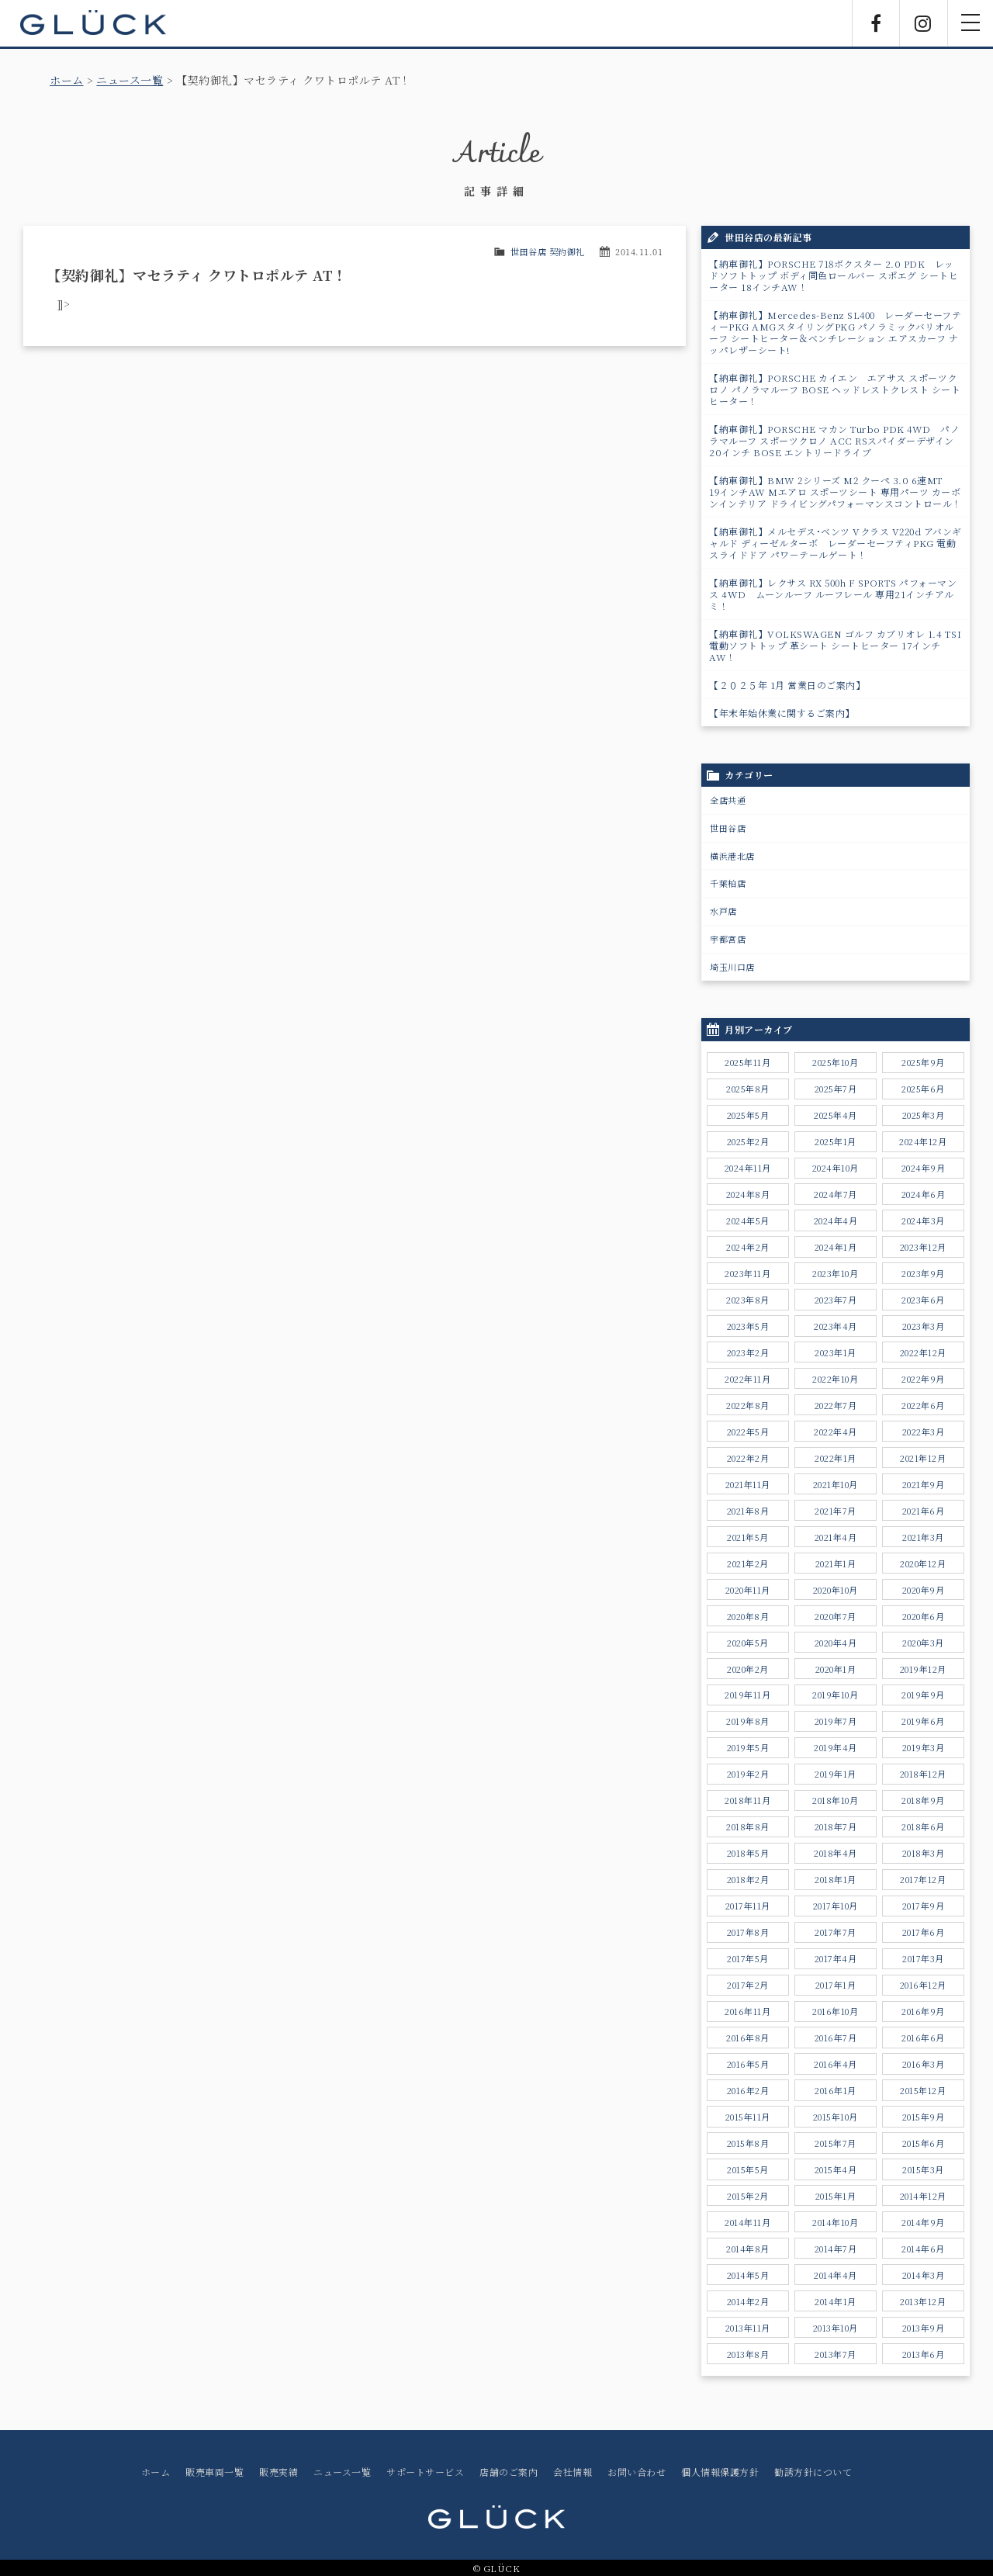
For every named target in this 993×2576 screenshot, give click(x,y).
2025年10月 (835, 1062)
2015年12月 (923, 2090)
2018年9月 (923, 1800)
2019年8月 (748, 1721)
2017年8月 (748, 1932)
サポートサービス (425, 2471)
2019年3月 (923, 1747)
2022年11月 (747, 1379)
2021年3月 (923, 1537)
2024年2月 (748, 1247)
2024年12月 (922, 1141)
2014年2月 (748, 2301)
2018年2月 (748, 1879)
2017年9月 (923, 1905)
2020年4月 (836, 1642)
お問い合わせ (636, 2471)
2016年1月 (835, 2090)
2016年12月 (923, 1985)
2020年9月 (923, 1590)
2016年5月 (748, 2064)
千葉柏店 (728, 883)
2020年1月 (835, 1669)
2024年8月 (748, 1194)
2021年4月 (836, 1537)
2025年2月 (748, 1141)
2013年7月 (835, 2354)
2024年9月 (923, 1168)
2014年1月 (835, 2301)
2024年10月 (835, 1168)
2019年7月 (836, 1721)
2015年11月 (747, 2116)
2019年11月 (747, 1694)
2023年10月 (835, 1273)
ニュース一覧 (129, 80)
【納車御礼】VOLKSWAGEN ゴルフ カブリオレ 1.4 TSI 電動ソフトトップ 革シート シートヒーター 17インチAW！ (839, 645)
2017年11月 (747, 1905)
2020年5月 (748, 1642)
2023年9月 (923, 1273)
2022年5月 (748, 1431)
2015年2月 (748, 2196)
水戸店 (723, 911)
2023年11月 (747, 1273)
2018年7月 (836, 1826)
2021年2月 (748, 1563)
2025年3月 (923, 1115)
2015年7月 (835, 2143)
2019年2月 (748, 1774)
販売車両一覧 (214, 2471)
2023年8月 (748, 1299)
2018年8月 (748, 1826)
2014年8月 (748, 2248)
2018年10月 (835, 1800)
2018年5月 (748, 1853)
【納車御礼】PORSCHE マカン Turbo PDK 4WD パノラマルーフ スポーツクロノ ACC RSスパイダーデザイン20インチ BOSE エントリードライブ (834, 440)
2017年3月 (923, 1958)
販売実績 (278, 2471)
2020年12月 (923, 1563)
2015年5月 (748, 2169)
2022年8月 (748, 1405)
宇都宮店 (728, 939)
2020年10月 (835, 1590)
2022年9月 (923, 1379)
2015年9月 (923, 2116)
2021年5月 (748, 1537)
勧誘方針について (813, 2471)
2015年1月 (835, 2196)
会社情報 (572, 2471)
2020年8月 (748, 1616)
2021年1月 (835, 1563)
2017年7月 (835, 1932)
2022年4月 (835, 1431)
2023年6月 (923, 1299)
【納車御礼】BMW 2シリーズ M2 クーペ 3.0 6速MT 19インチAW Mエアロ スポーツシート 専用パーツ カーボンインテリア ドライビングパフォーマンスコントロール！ (835, 491)
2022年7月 (836, 1405)
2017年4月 (836, 1958)
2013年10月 (835, 2328)
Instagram (923, 23)
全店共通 (728, 800)
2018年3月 (923, 1853)
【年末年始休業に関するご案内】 (782, 712)
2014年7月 (836, 2248)
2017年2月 (748, 1985)
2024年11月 (748, 1168)
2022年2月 (748, 1458)
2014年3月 (923, 2275)
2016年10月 (835, 2011)
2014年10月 (835, 2222)
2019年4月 (835, 1747)
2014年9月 (923, 2222)
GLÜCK (93, 23)
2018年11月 (747, 1800)
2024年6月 (923, 1194)
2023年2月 (748, 1352)
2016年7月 (836, 2037)
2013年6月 (923, 2354)
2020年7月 (835, 1616)
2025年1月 (835, 1141)
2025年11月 (747, 1062)
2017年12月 (923, 1879)
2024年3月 (923, 1220)
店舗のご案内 (508, 2471)
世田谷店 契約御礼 (547, 251)
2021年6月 (923, 1510)
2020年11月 (747, 1590)
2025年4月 (835, 1115)
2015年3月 (923, 2169)
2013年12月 (923, 2301)
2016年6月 (923, 2037)
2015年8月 (748, 2143)
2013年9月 (923, 2328)
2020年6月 (923, 1616)
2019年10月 (835, 1694)
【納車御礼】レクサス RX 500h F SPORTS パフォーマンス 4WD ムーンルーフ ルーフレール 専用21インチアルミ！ (833, 594)
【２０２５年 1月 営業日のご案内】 (787, 684)
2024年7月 (835, 1194)
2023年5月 (748, 1326)
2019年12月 (923, 1669)
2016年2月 (748, 2090)
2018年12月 (923, 1774)
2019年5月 (748, 1747)
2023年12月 (923, 1247)
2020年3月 (923, 1642)
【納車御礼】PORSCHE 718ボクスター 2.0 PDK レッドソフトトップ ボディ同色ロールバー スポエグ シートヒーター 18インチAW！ (833, 275)
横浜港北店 (732, 856)
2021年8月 (748, 1510)
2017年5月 (748, 1958)
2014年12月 (923, 2196)
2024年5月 (748, 1220)
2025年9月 (923, 1062)
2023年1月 (835, 1352)
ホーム (67, 80)
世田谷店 (728, 828)
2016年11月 (747, 2011)
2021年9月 (923, 1484)
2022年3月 (923, 1431)
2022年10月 (835, 1379)
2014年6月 (923, 2248)
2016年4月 (835, 2064)
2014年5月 (748, 2275)
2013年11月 (747, 2328)
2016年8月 (748, 2037)
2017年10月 (835, 1905)
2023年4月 (835, 1326)
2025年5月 (748, 1115)
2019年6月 (923, 1721)
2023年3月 (923, 1326)
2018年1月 (835, 1879)
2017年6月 (923, 1932)
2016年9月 (923, 2011)
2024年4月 (836, 1220)
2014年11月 (747, 2222)
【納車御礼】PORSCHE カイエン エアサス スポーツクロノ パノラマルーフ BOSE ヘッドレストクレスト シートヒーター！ (834, 389)
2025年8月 (748, 1088)
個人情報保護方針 (720, 2471)
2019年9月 (923, 1694)
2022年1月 (835, 1458)
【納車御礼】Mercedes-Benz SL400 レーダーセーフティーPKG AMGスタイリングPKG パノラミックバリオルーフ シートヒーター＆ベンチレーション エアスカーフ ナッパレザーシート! (835, 332)
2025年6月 (923, 1088)
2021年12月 (923, 1458)
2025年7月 (836, 1088)
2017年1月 (835, 1985)
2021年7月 (835, 1510)
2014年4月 (835, 2275)
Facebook (876, 23)
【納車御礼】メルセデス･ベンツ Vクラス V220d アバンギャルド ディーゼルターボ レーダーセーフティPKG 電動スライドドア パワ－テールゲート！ (835, 543)
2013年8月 (748, 2354)
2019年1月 (835, 1774)
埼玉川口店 (732, 967)
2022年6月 (923, 1405)
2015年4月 (836, 2169)
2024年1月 (836, 1247)
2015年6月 (923, 2143)
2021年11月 (747, 1484)
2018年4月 (835, 1853)
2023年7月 (836, 1299)
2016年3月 (923, 2064)
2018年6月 (923, 1826)
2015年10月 (835, 2116)
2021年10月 (835, 1484)
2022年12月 (923, 1352)
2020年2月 (748, 1669)
